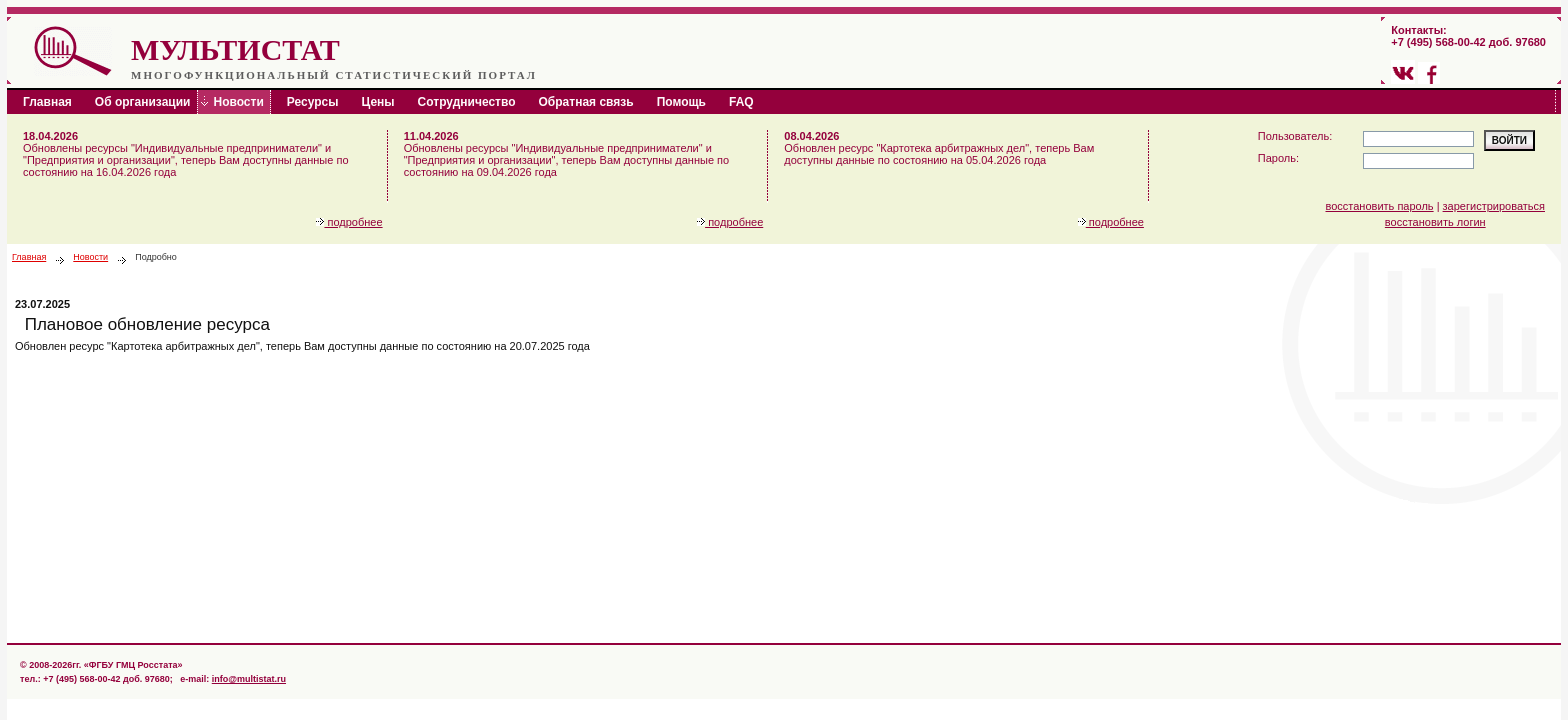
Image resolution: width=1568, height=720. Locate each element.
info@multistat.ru (249, 679)
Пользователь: (1295, 136)
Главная (29, 257)
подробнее (349, 222)
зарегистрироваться (1494, 206)
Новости (90, 257)
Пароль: (1278, 158)
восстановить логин (1435, 222)
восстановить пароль (1380, 206)
